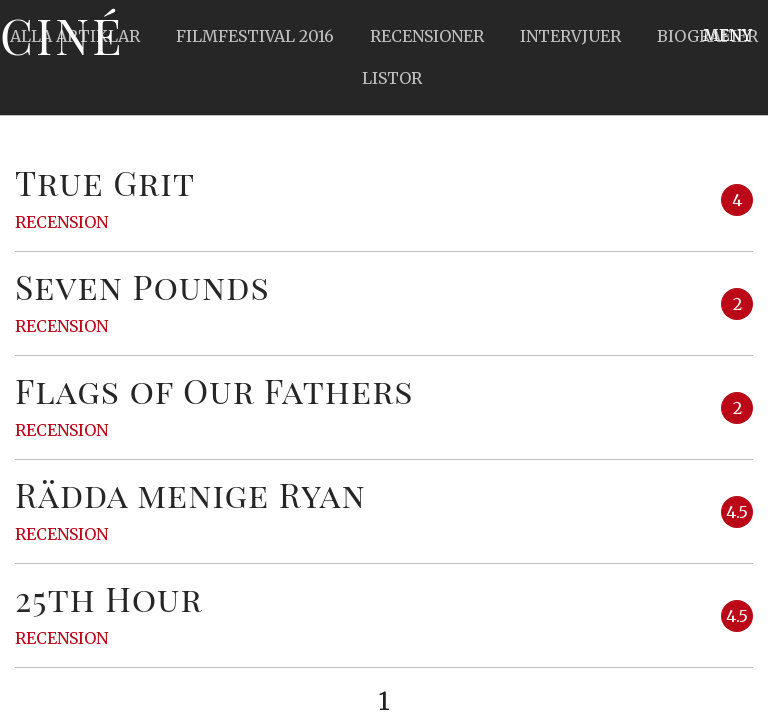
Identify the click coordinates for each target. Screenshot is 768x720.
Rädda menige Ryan (190, 494)
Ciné (62, 35)
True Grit (105, 182)
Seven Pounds (142, 286)
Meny (727, 35)
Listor (392, 78)
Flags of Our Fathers (214, 390)
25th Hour (109, 598)
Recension (61, 222)
